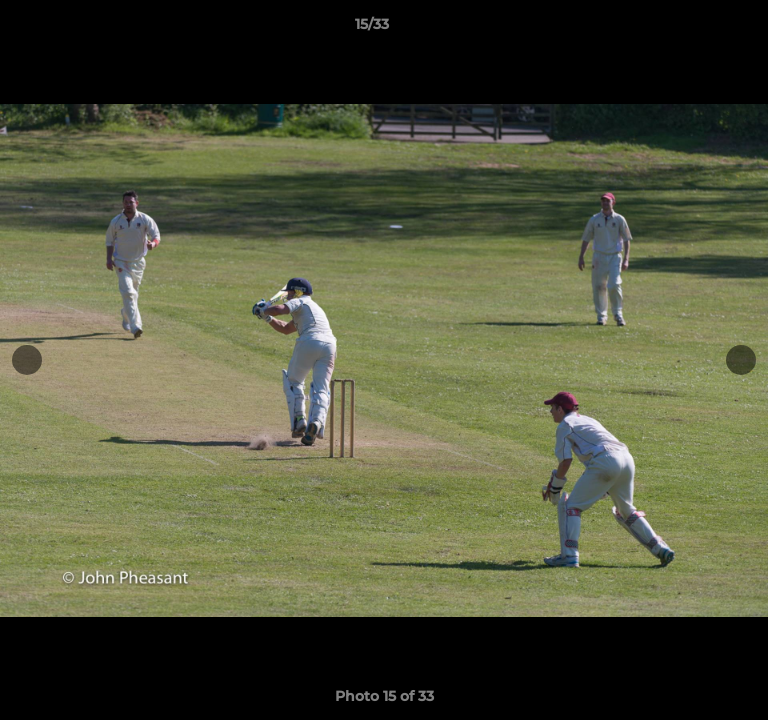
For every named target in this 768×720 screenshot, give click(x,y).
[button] (696, 29)
